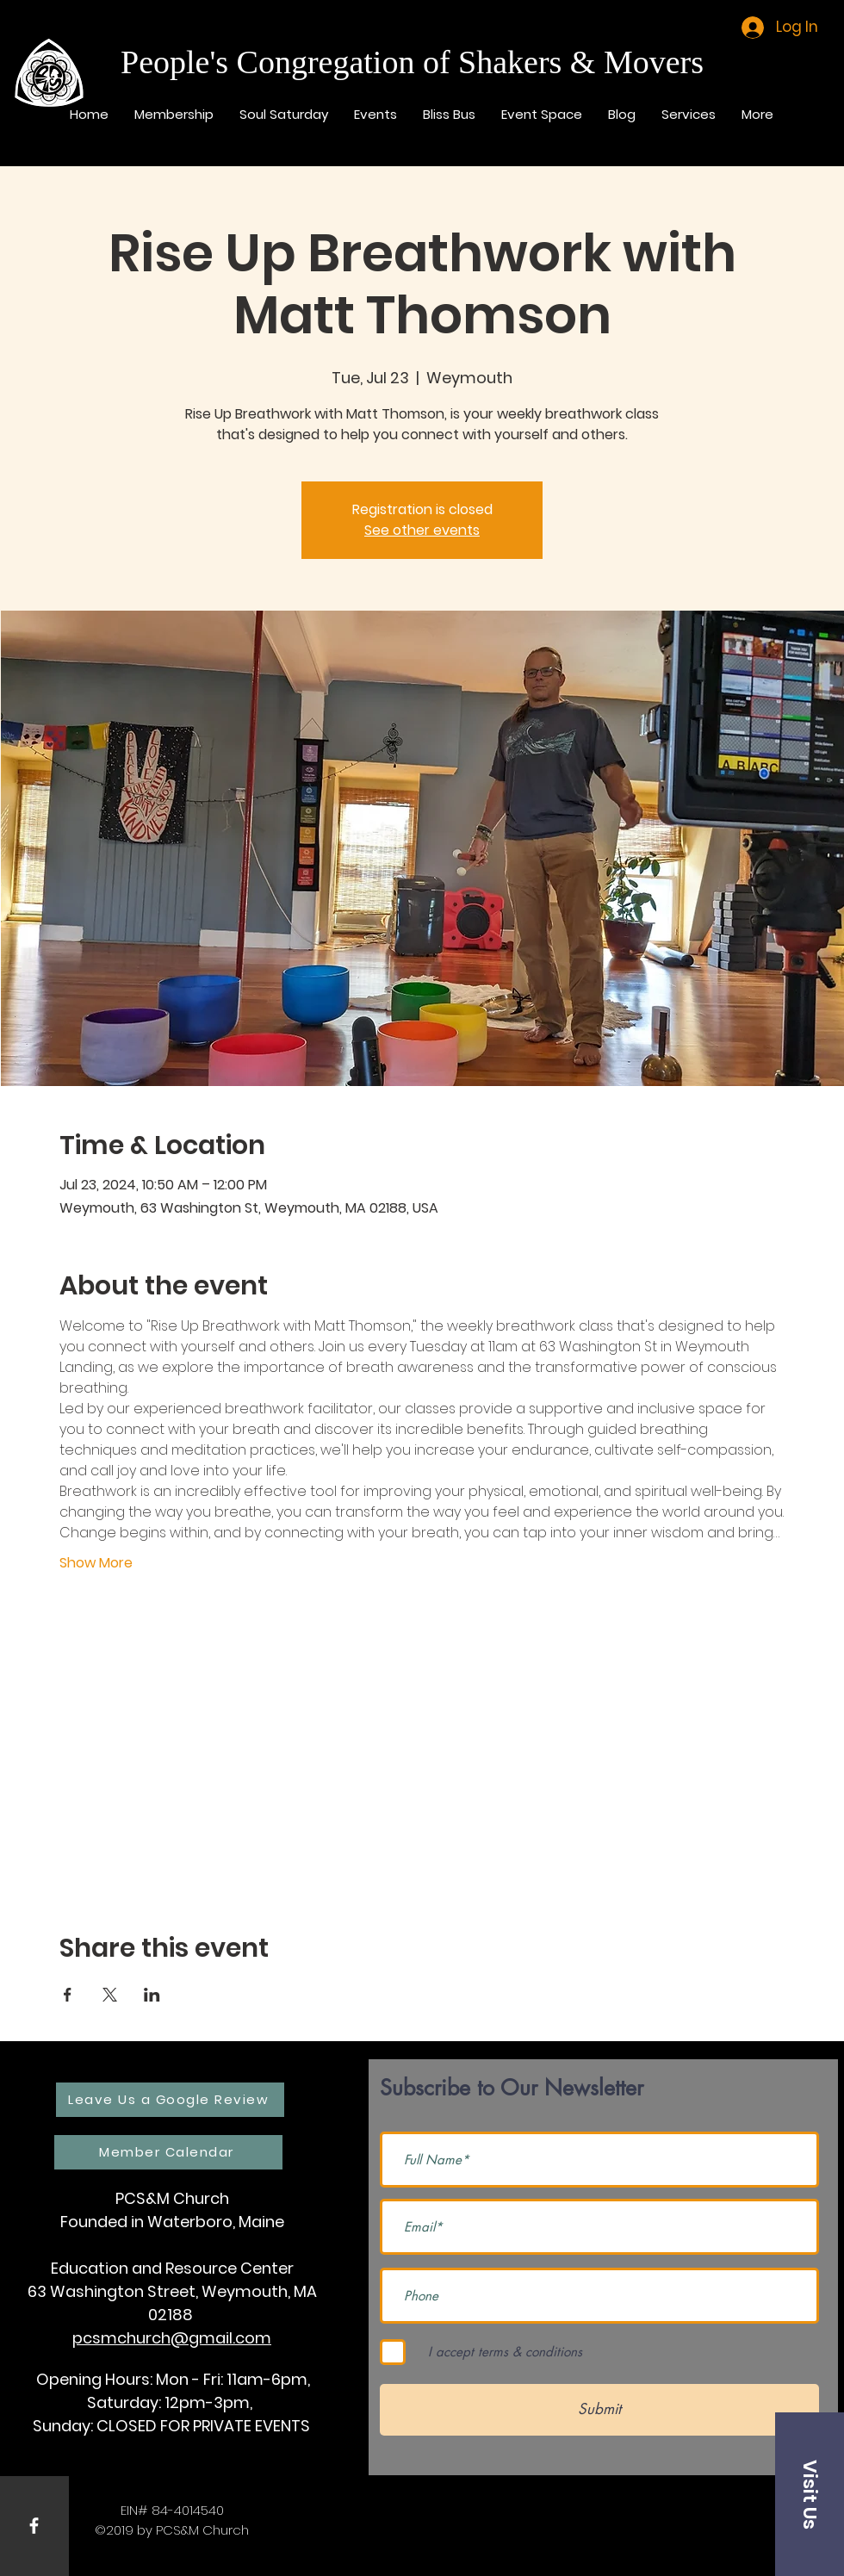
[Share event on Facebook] (67, 1995)
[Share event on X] (110, 1995)
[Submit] (599, 2410)
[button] (809, 2494)
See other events (422, 530)
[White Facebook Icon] (34, 2525)
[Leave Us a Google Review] (170, 2100)
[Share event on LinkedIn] (152, 1995)
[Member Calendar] (168, 2152)
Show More (96, 1563)
